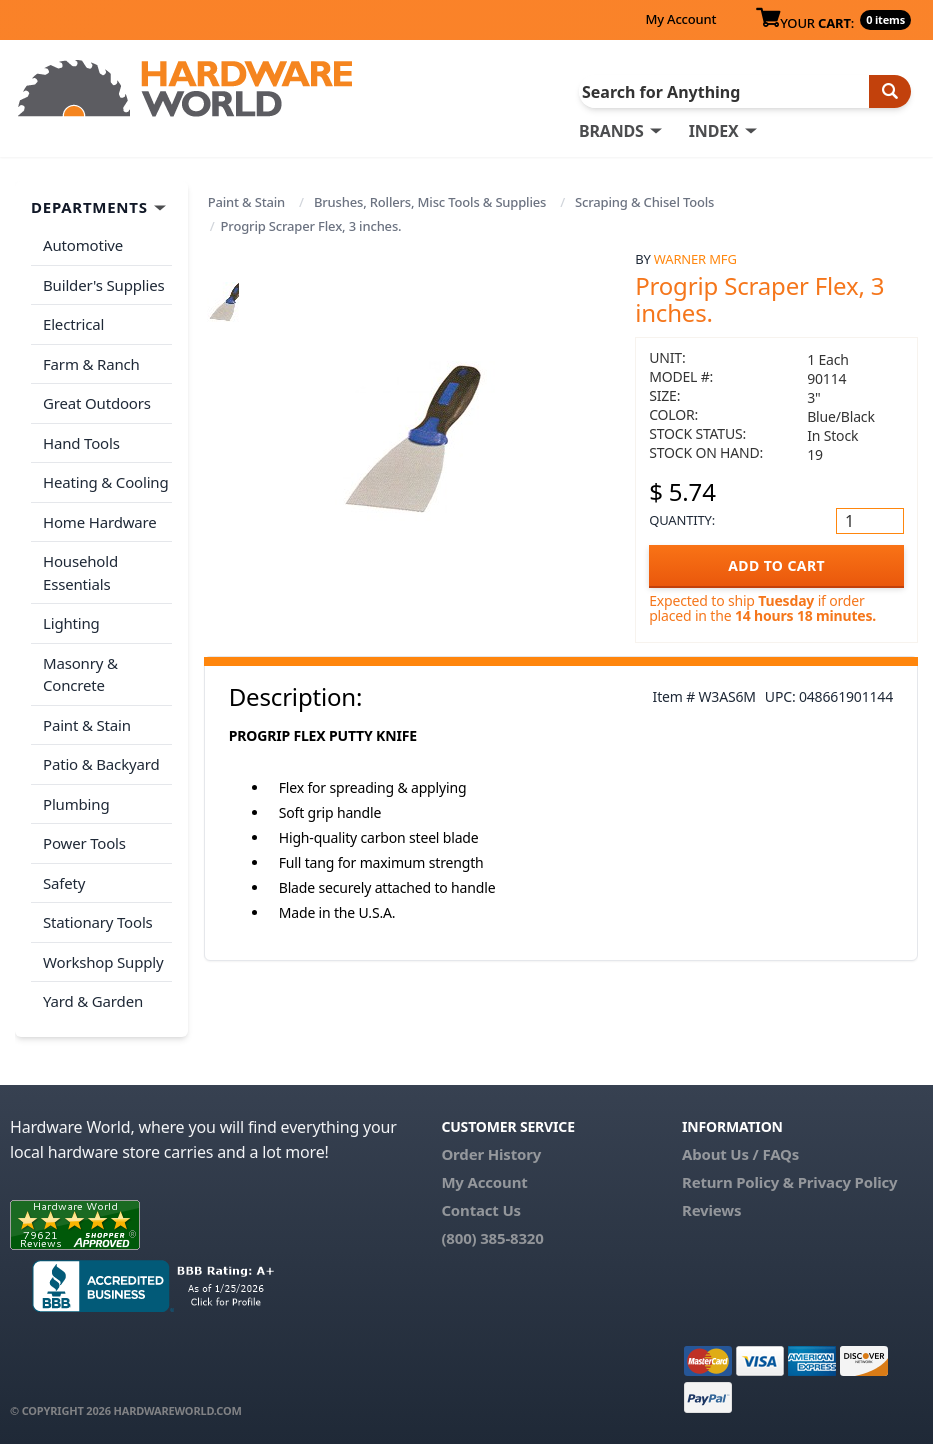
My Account (680, 19)
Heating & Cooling (106, 482)
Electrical (73, 324)
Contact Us (481, 1210)
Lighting (71, 623)
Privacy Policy (848, 1182)
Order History (491, 1154)
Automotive (83, 245)
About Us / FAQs (740, 1154)
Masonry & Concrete (80, 674)
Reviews (711, 1210)
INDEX (714, 131)
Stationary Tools (98, 922)
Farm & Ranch (91, 364)
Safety (64, 883)
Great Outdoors (97, 403)
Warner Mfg (695, 259)
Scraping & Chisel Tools (644, 202)
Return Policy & (738, 1182)
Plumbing (76, 804)
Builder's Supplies (104, 285)
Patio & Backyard (101, 764)
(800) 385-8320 (492, 1238)
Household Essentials (80, 572)
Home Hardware (100, 522)
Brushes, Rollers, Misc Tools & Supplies (430, 202)
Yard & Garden (93, 1001)
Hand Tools (81, 443)
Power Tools (84, 843)
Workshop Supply (103, 962)
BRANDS (611, 131)
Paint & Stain (246, 202)
